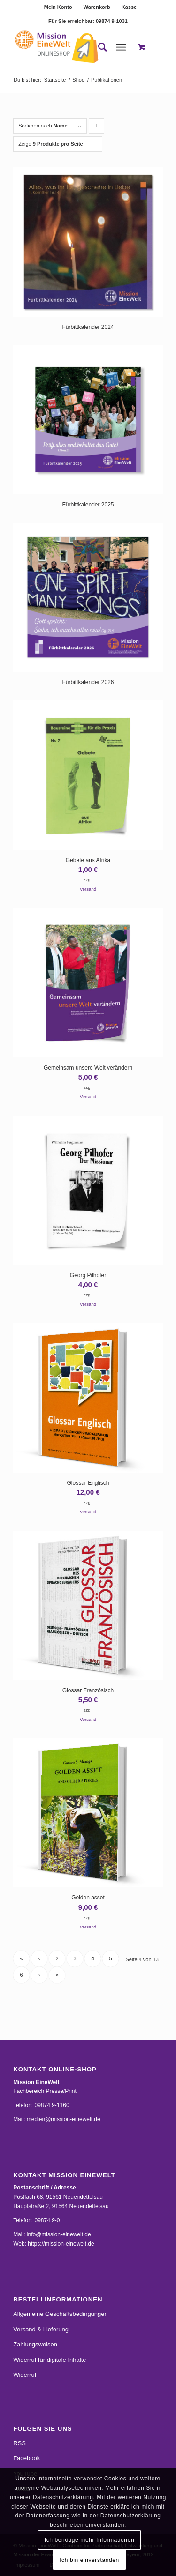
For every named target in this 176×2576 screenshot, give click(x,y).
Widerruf (24, 2374)
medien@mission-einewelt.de (63, 2119)
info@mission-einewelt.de (59, 2234)
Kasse (129, 7)
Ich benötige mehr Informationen (89, 2540)
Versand (88, 889)
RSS (19, 2443)
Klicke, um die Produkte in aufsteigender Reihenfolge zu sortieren (96, 128)
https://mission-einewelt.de (61, 2244)
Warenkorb (97, 7)
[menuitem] (58, 7)
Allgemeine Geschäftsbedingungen (60, 2313)
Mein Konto (58, 7)
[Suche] (98, 47)
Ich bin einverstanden (89, 2560)
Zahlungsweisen (35, 2344)
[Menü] (121, 47)
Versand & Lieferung (41, 2329)
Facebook (26, 2458)
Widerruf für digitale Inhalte (49, 2359)
